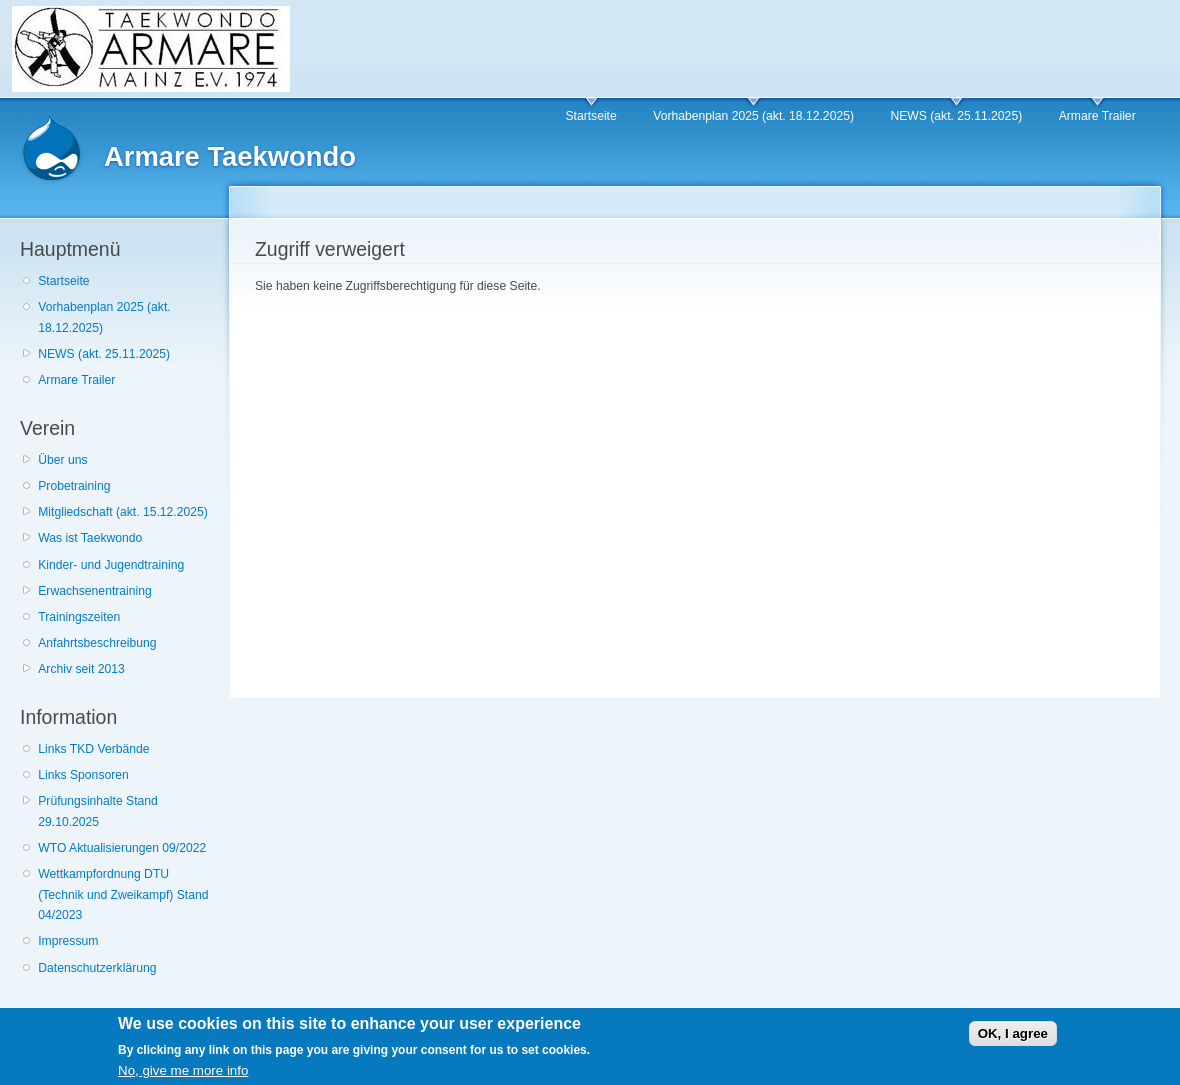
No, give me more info (183, 1075)
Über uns (62, 460)
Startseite (590, 116)
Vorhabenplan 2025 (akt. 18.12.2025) (753, 116)
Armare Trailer (1097, 116)
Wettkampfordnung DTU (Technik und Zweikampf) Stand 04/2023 (123, 894)
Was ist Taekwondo (90, 538)
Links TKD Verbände (93, 749)
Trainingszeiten (79, 617)
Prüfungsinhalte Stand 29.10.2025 (98, 811)
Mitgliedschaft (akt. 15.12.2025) (123, 512)
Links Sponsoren (83, 775)
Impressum (68, 941)
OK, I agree (1013, 1038)
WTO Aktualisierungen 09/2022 (122, 848)
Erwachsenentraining (95, 591)
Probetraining (74, 486)
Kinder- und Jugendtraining (111, 565)
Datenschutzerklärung (97, 968)
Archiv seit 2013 (81, 669)
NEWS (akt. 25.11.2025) (956, 116)
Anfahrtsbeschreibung (97, 643)
